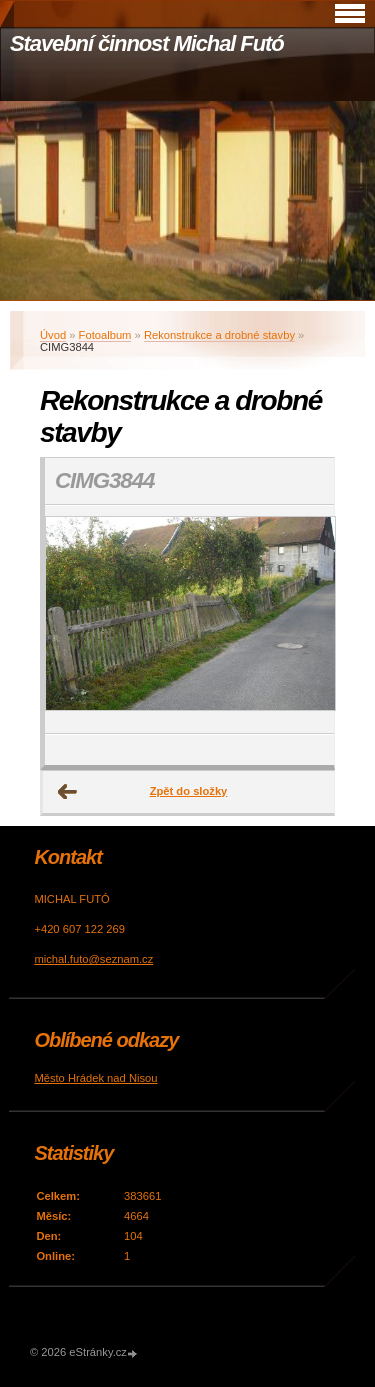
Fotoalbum (105, 335)
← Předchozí (68, 792)
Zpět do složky (189, 791)
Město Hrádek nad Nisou (95, 1078)
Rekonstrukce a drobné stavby (219, 335)
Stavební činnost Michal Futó (147, 43)
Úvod (53, 335)
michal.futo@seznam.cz (93, 959)
